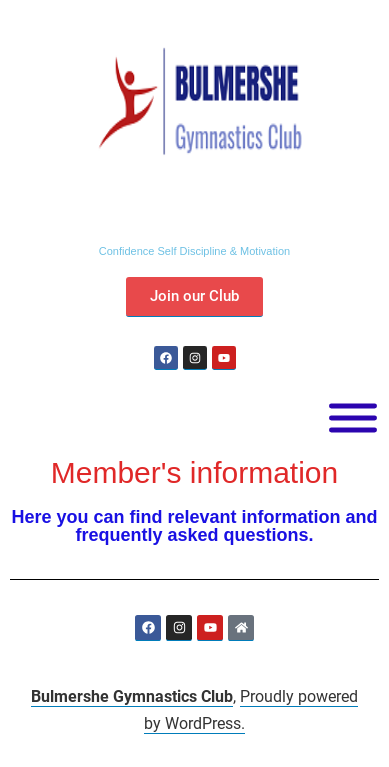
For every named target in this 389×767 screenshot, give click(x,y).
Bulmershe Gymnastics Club (132, 696)
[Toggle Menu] (353, 418)
